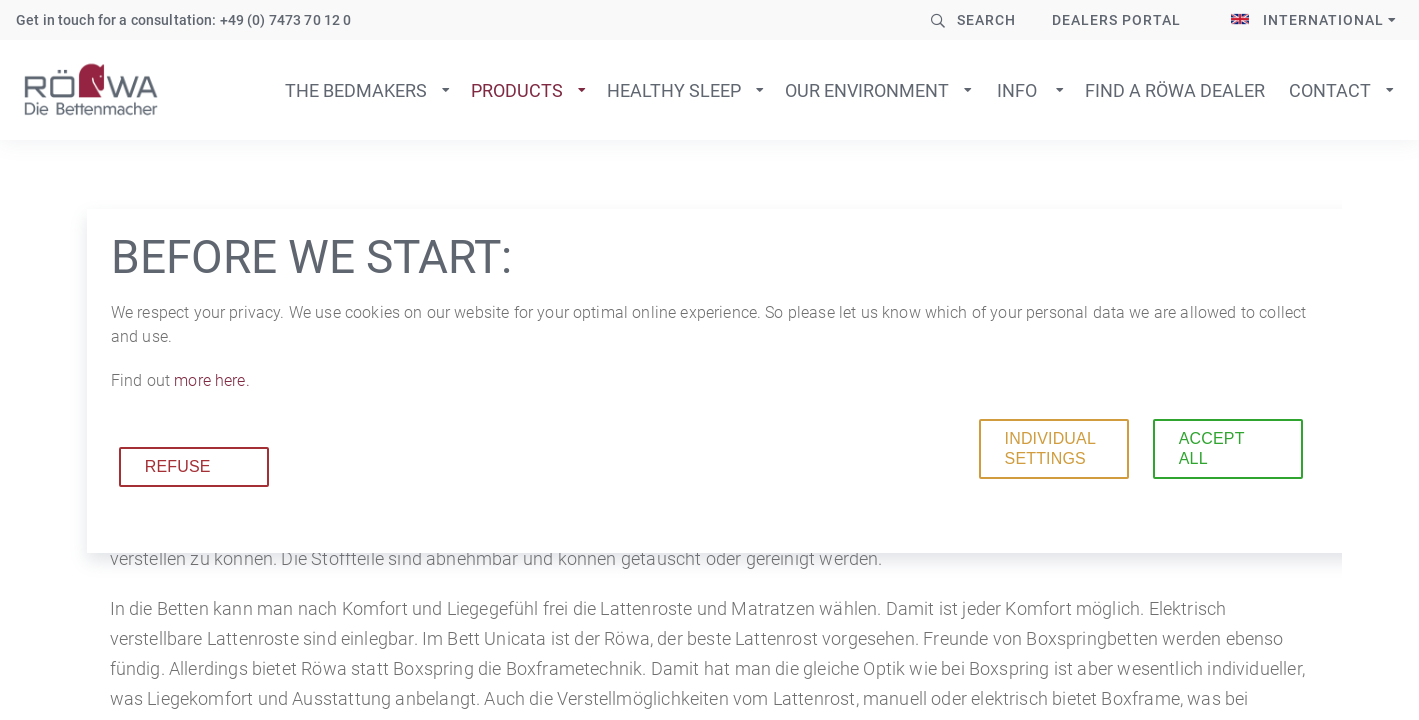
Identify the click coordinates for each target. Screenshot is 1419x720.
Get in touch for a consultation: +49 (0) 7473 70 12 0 (183, 20)
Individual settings (1049, 448)
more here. (212, 380)
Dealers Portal (1116, 20)
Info (1017, 90)
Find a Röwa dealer (1175, 90)
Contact (1330, 90)
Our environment (867, 90)
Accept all (1212, 448)
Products (517, 90)
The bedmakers (356, 90)
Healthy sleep (674, 90)
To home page (91, 90)
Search (986, 20)
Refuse (178, 466)
